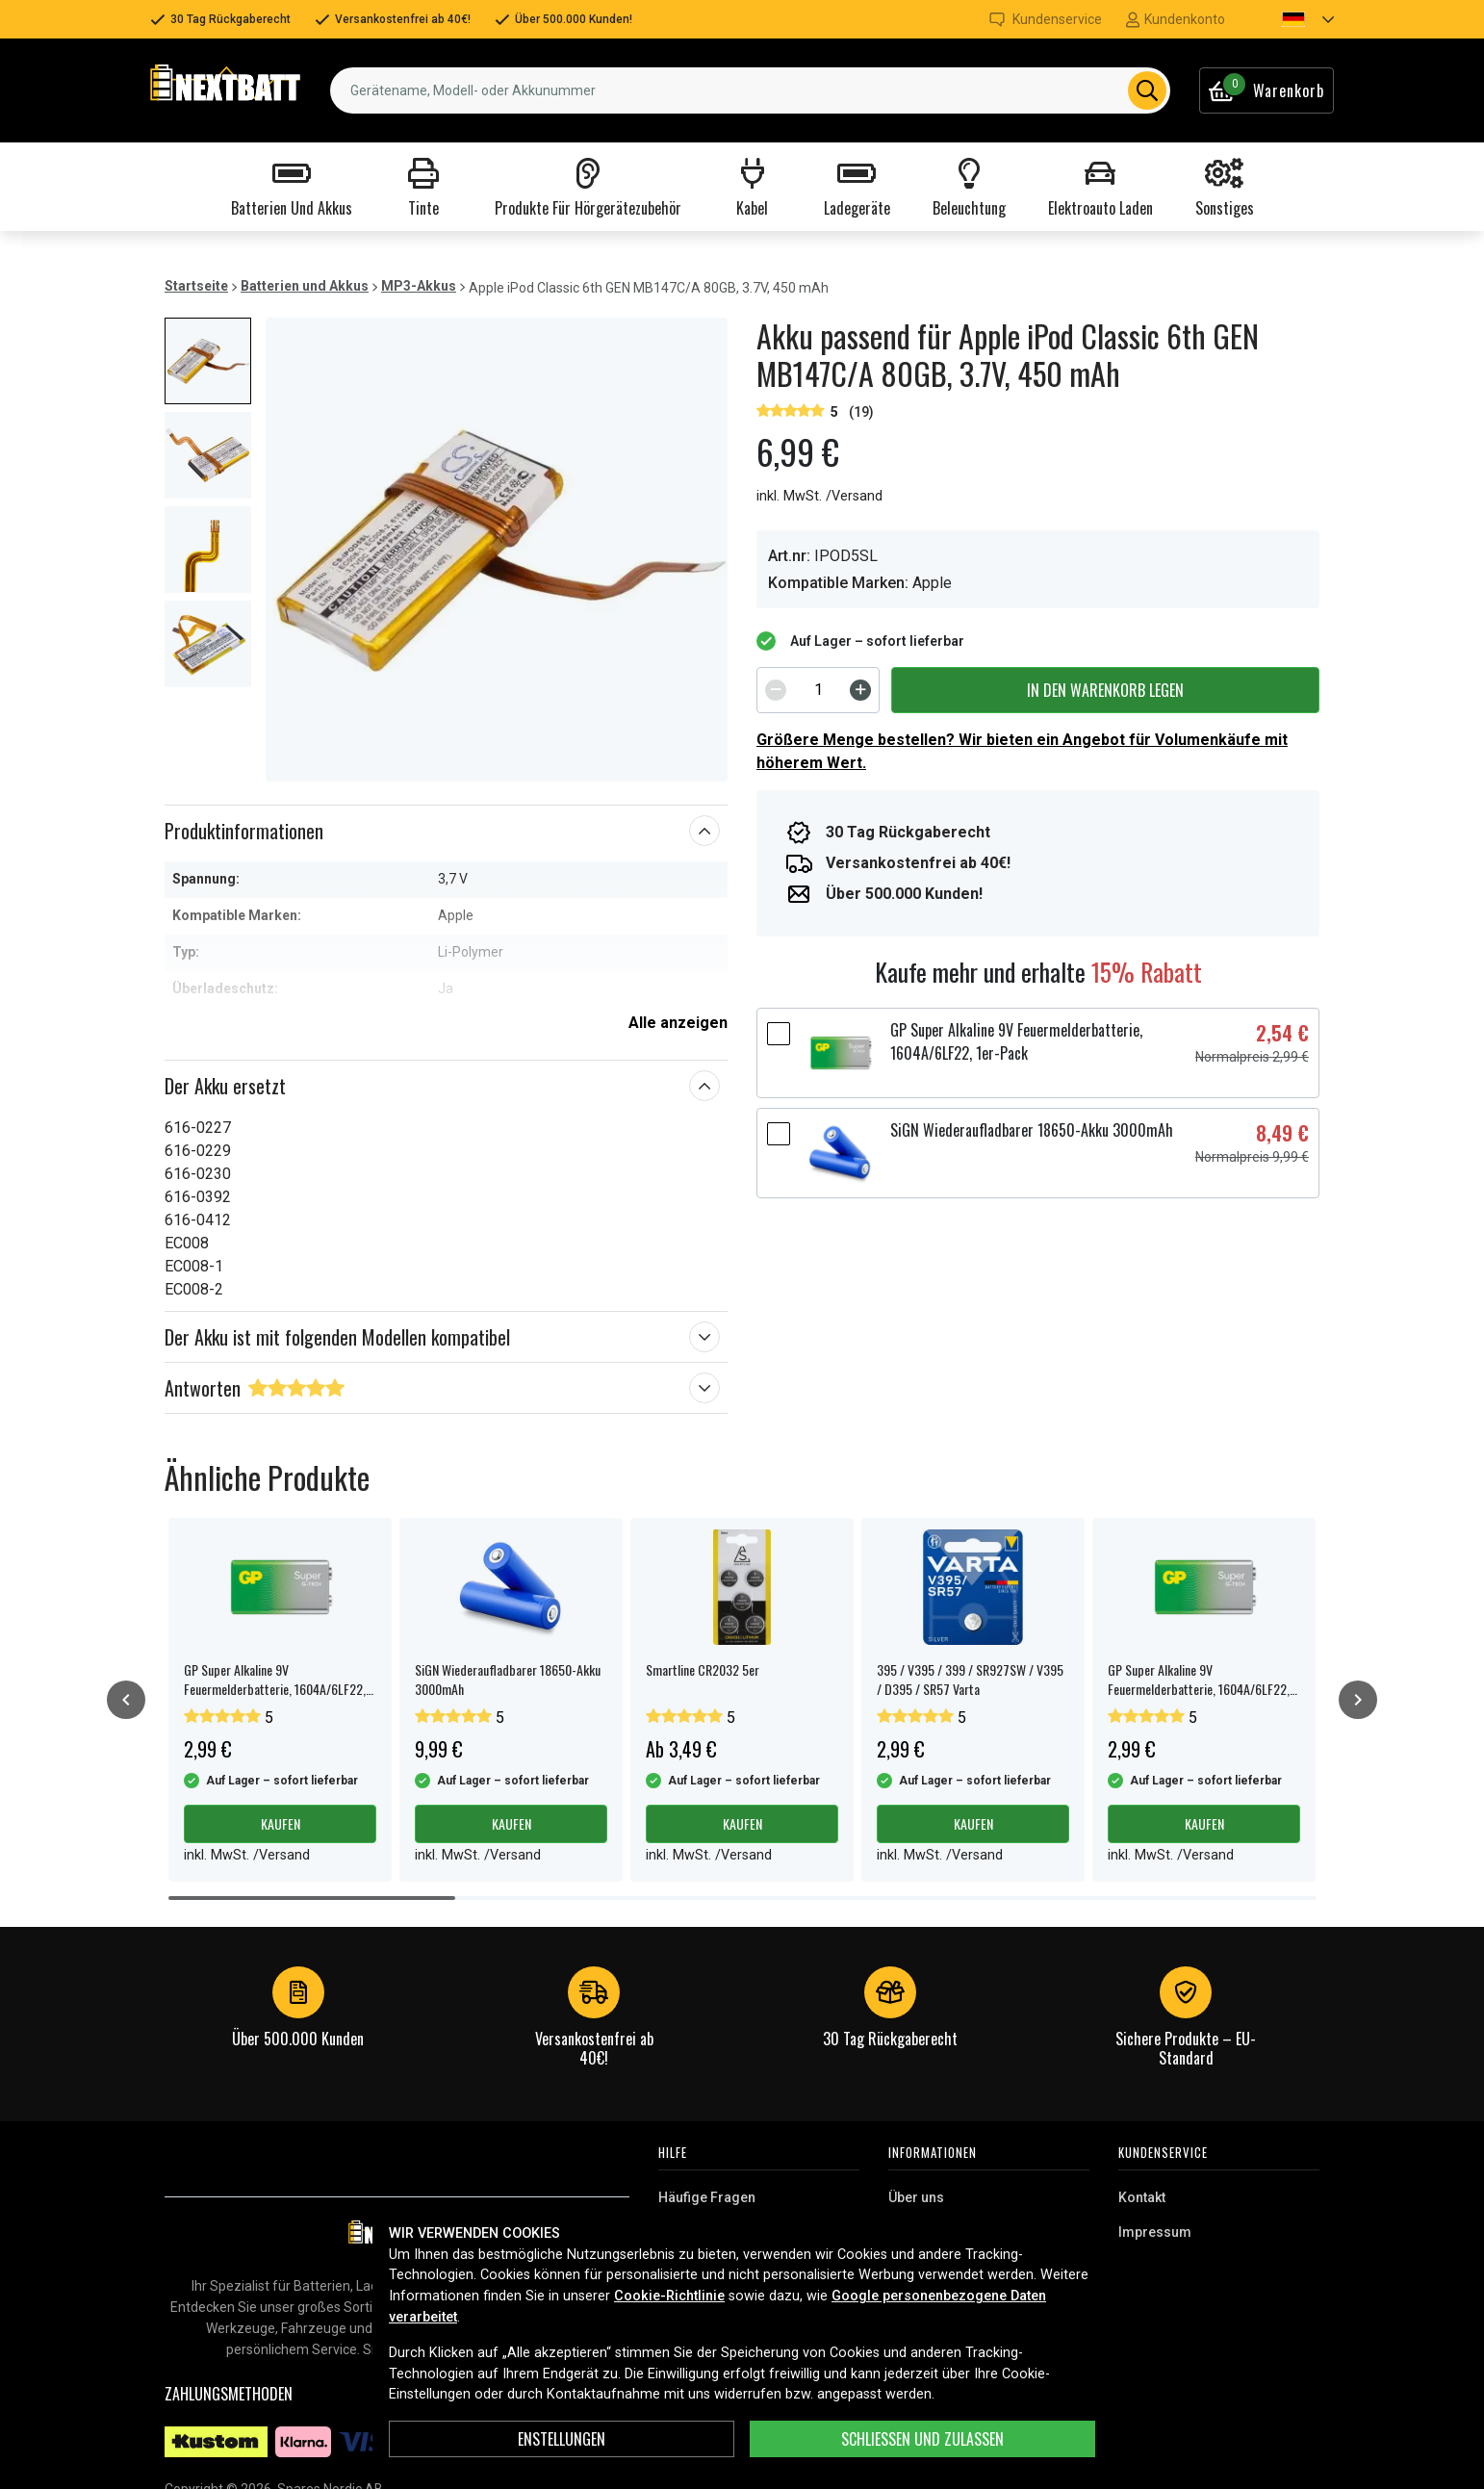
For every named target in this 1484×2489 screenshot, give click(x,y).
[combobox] (750, 90)
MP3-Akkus (418, 286)
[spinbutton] (818, 690)
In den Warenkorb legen (1105, 690)
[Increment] (860, 690)
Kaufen (280, 1823)
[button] (1291, 19)
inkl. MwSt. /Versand (819, 496)
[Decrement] (775, 690)
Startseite (196, 286)
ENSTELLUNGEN (561, 2439)
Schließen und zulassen (922, 2439)
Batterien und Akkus (305, 286)
